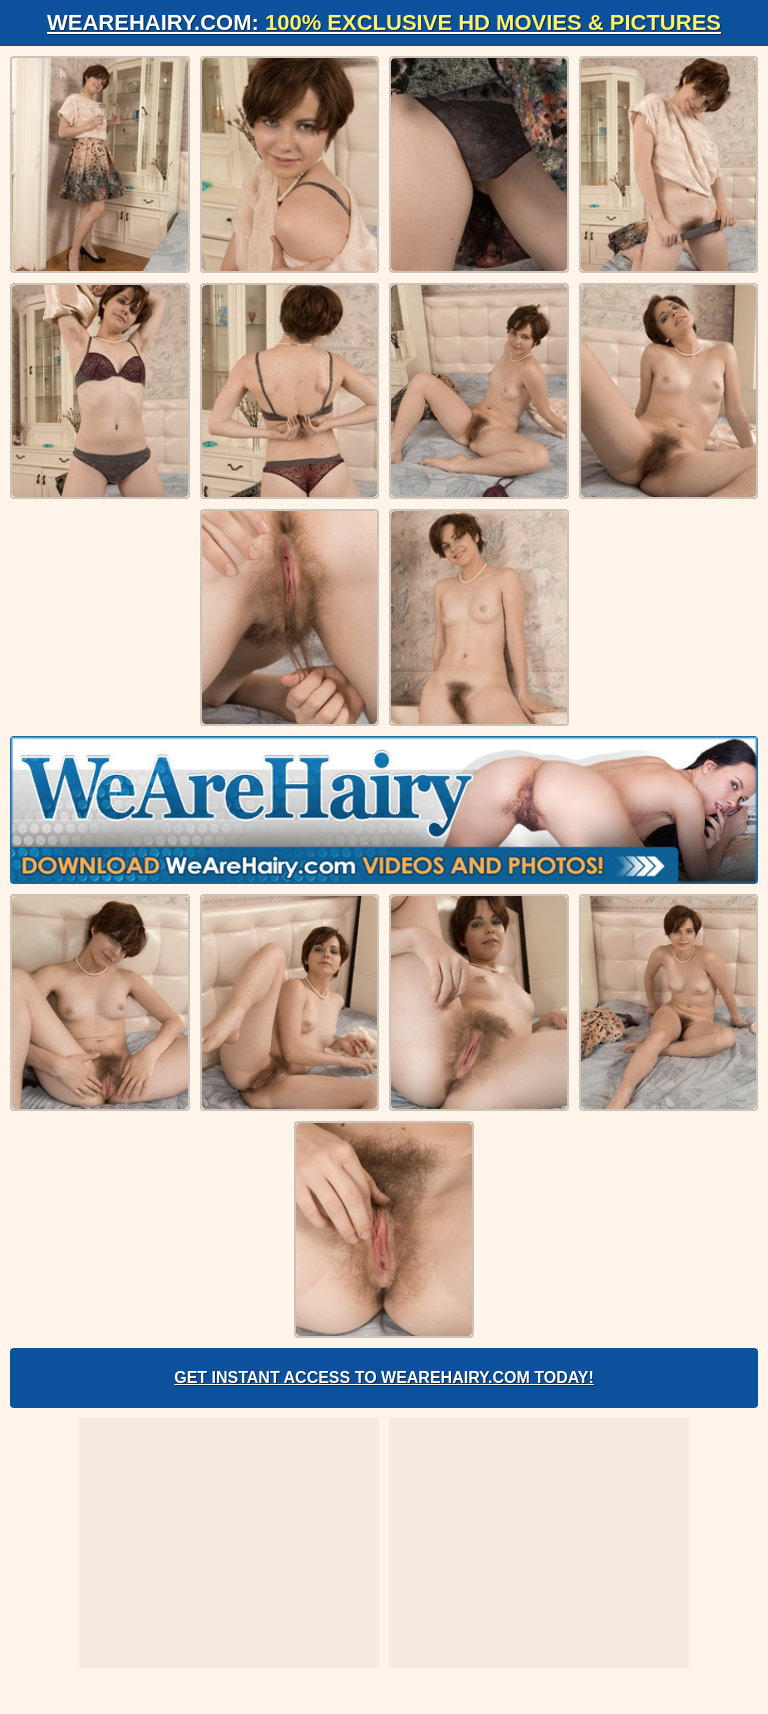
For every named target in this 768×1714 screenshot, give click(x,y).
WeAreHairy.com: (384, 22)
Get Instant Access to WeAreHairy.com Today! (384, 1377)
